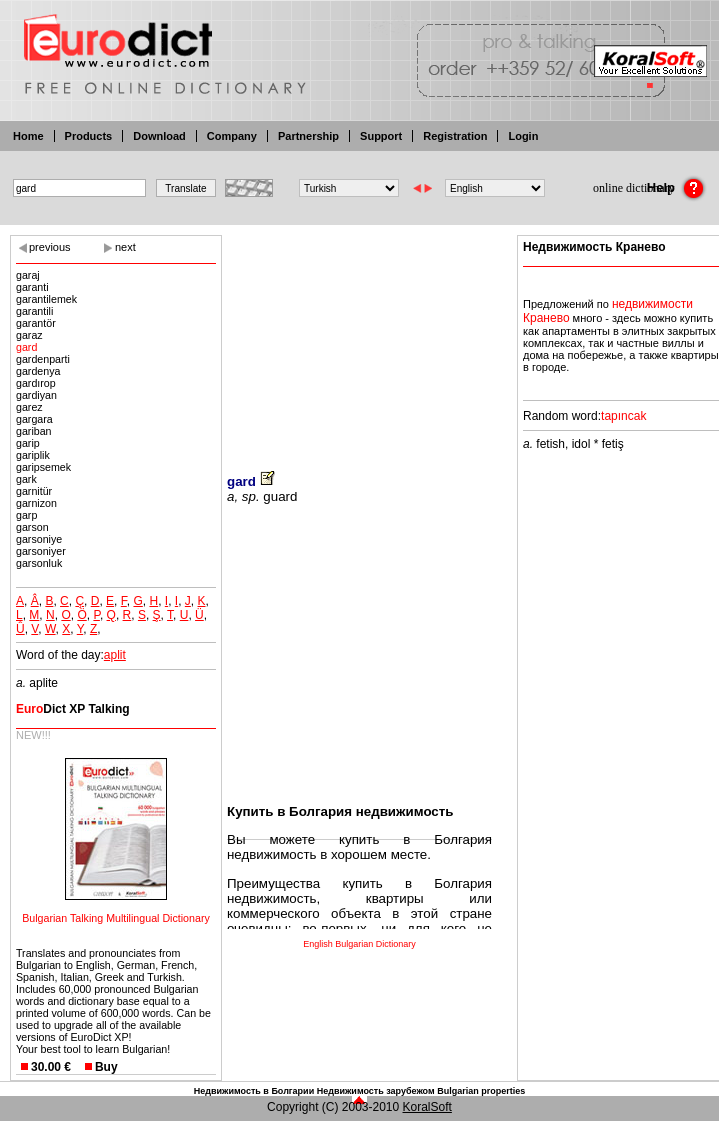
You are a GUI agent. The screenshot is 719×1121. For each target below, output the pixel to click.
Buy (106, 1067)
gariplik (33, 455)
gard (26, 347)
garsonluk (39, 563)
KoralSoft (427, 1107)
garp (26, 515)
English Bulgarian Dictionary (359, 944)
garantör (36, 323)
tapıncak (623, 416)
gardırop (36, 383)
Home (28, 136)
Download (159, 136)
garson (32, 527)
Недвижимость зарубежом (376, 1091)
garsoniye (39, 539)
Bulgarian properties (481, 1091)
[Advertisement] (359, 340)
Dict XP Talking (73, 709)
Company (232, 136)
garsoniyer (41, 551)
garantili (34, 311)
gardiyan (36, 395)
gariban (34, 431)
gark (26, 479)
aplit (115, 655)
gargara (34, 419)
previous (50, 247)
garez (29, 407)
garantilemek (46, 299)
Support (381, 136)
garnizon (36, 503)
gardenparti (43, 359)
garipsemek (43, 467)
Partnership (308, 136)
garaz (29, 335)
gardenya (38, 371)
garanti (32, 287)
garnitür (34, 491)
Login (523, 136)
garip (28, 443)
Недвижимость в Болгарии (254, 1091)
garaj (28, 275)
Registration (455, 136)
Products (89, 136)
